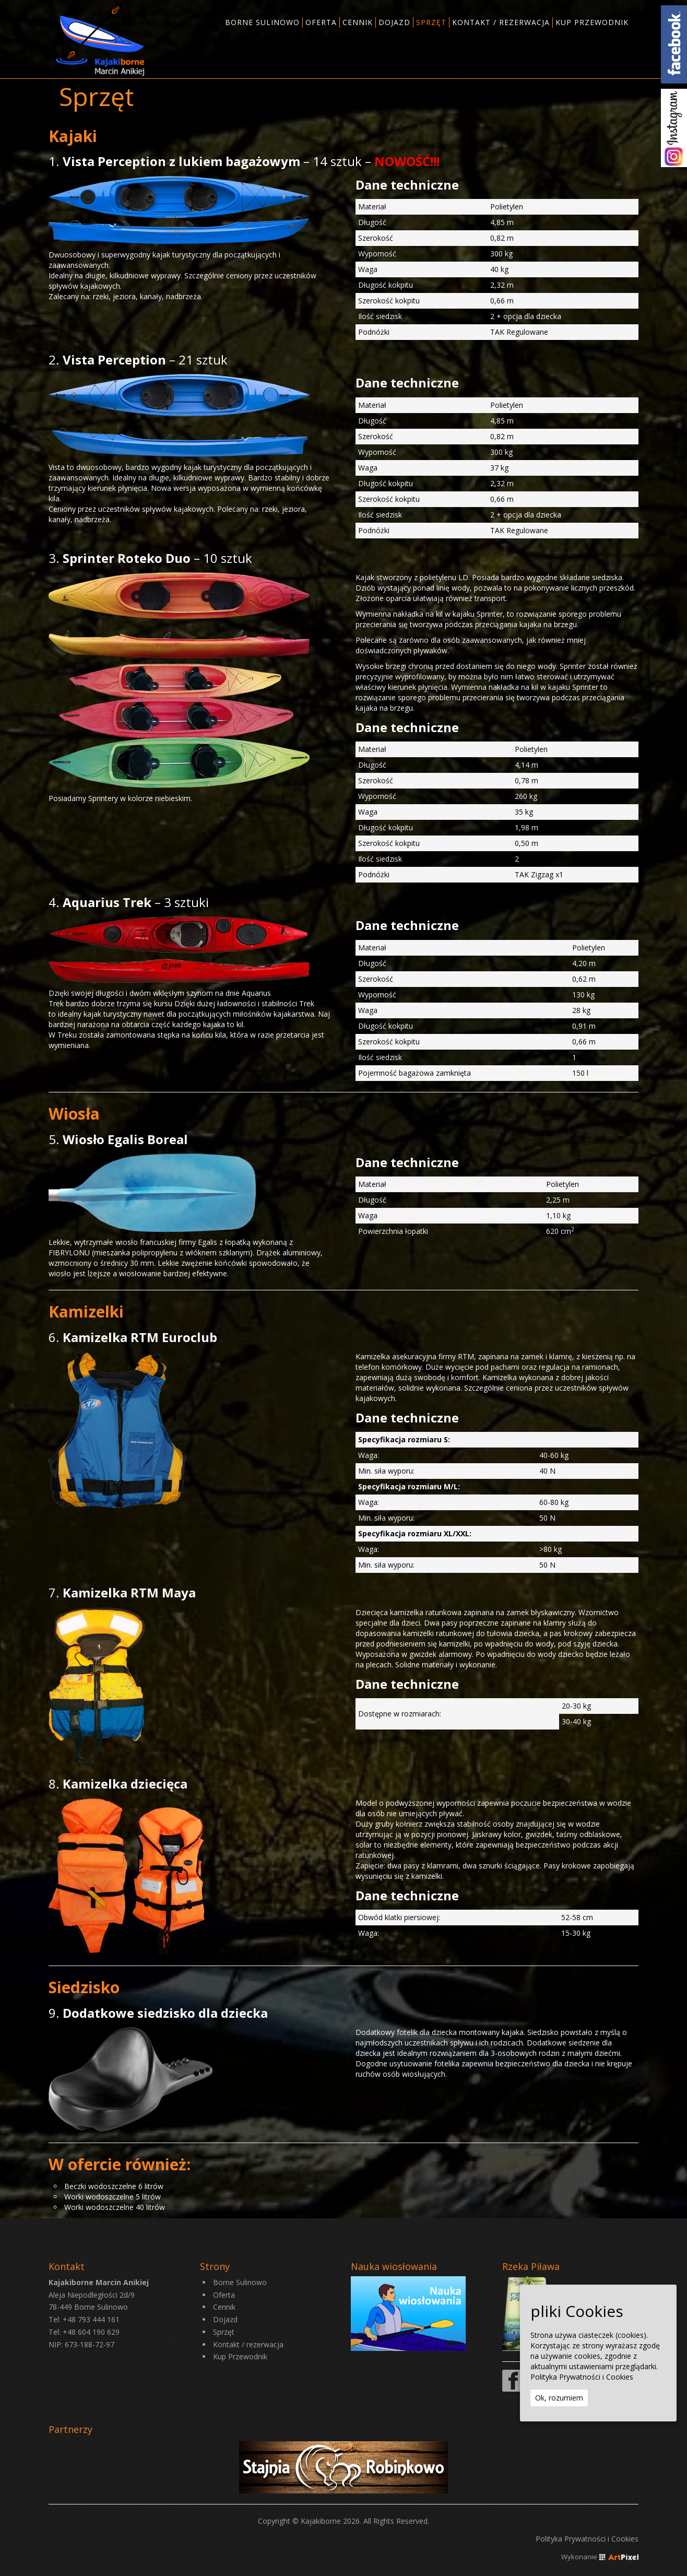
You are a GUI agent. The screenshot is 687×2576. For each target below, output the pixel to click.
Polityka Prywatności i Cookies (587, 2539)
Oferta (224, 2295)
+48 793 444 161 (91, 2319)
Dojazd (225, 2319)
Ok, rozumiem (559, 2398)
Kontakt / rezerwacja (248, 2344)
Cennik (224, 2307)
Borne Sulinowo (240, 2282)
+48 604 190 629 (91, 2332)
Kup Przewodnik (240, 2356)
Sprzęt (223, 2332)
